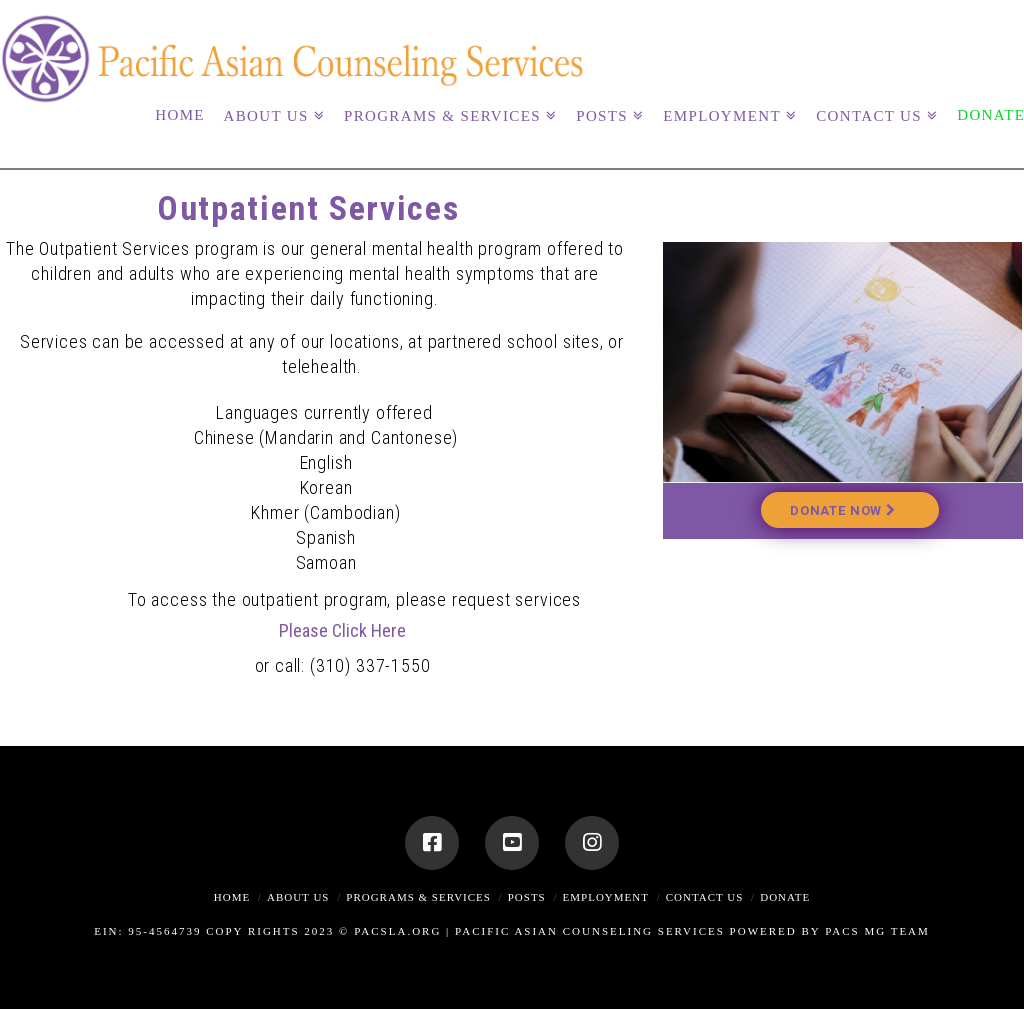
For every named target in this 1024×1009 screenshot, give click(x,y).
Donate (785, 897)
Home (232, 897)
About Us (298, 897)
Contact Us (705, 897)
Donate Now (842, 510)
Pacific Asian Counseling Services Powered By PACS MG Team (692, 931)
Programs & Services (418, 897)
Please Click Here (342, 630)
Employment (606, 897)
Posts (527, 897)
